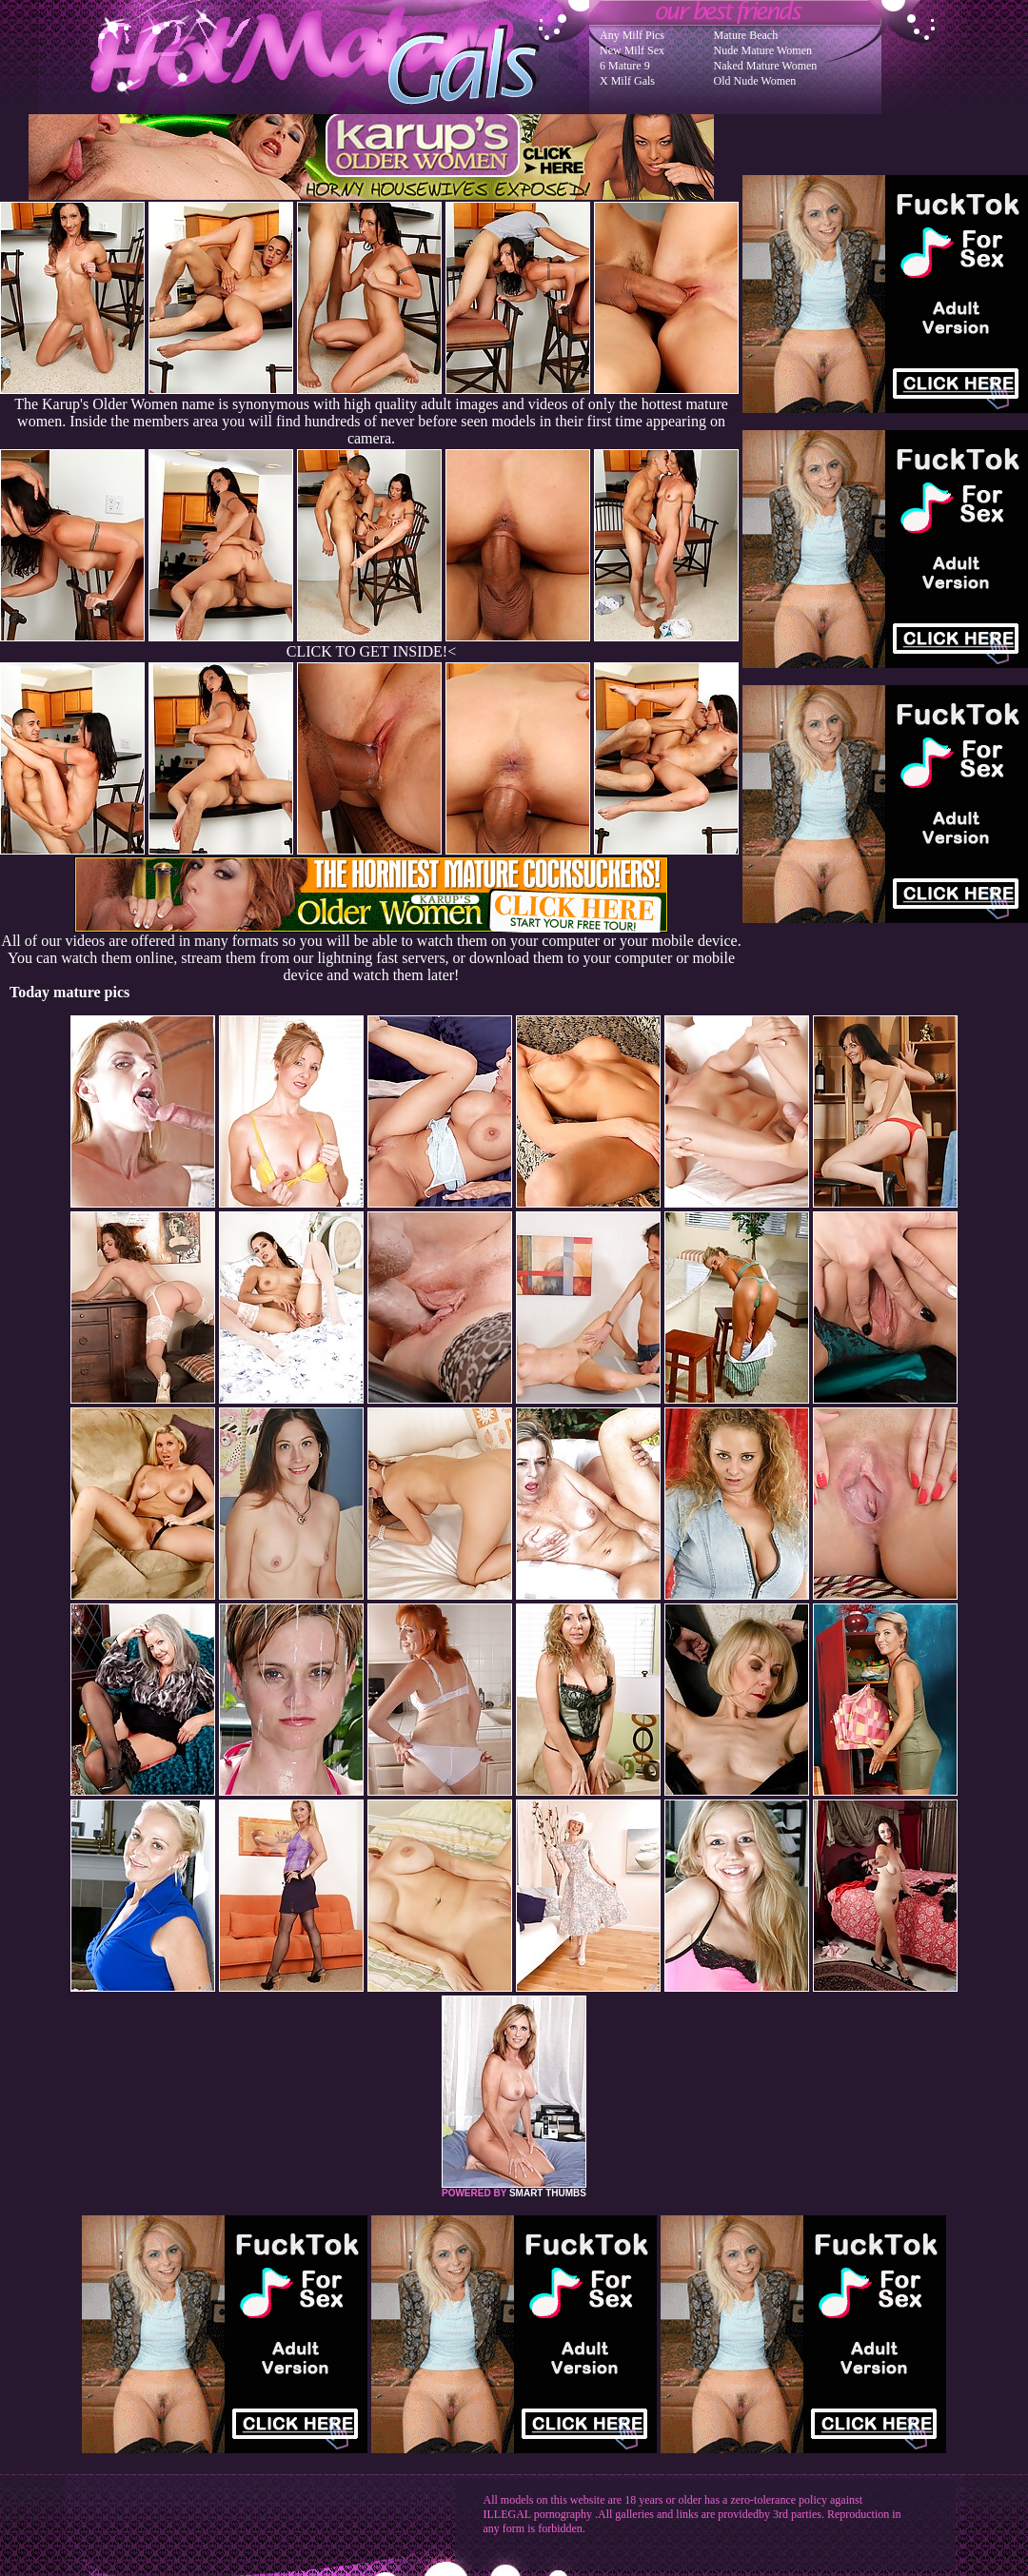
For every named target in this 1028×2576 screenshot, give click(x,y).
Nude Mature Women (763, 50)
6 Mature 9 (625, 65)
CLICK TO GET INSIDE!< (371, 651)
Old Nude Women (755, 81)
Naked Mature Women (766, 65)
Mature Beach (746, 35)
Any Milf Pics (632, 35)
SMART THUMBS (547, 2193)
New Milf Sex (632, 50)
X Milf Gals (627, 81)
